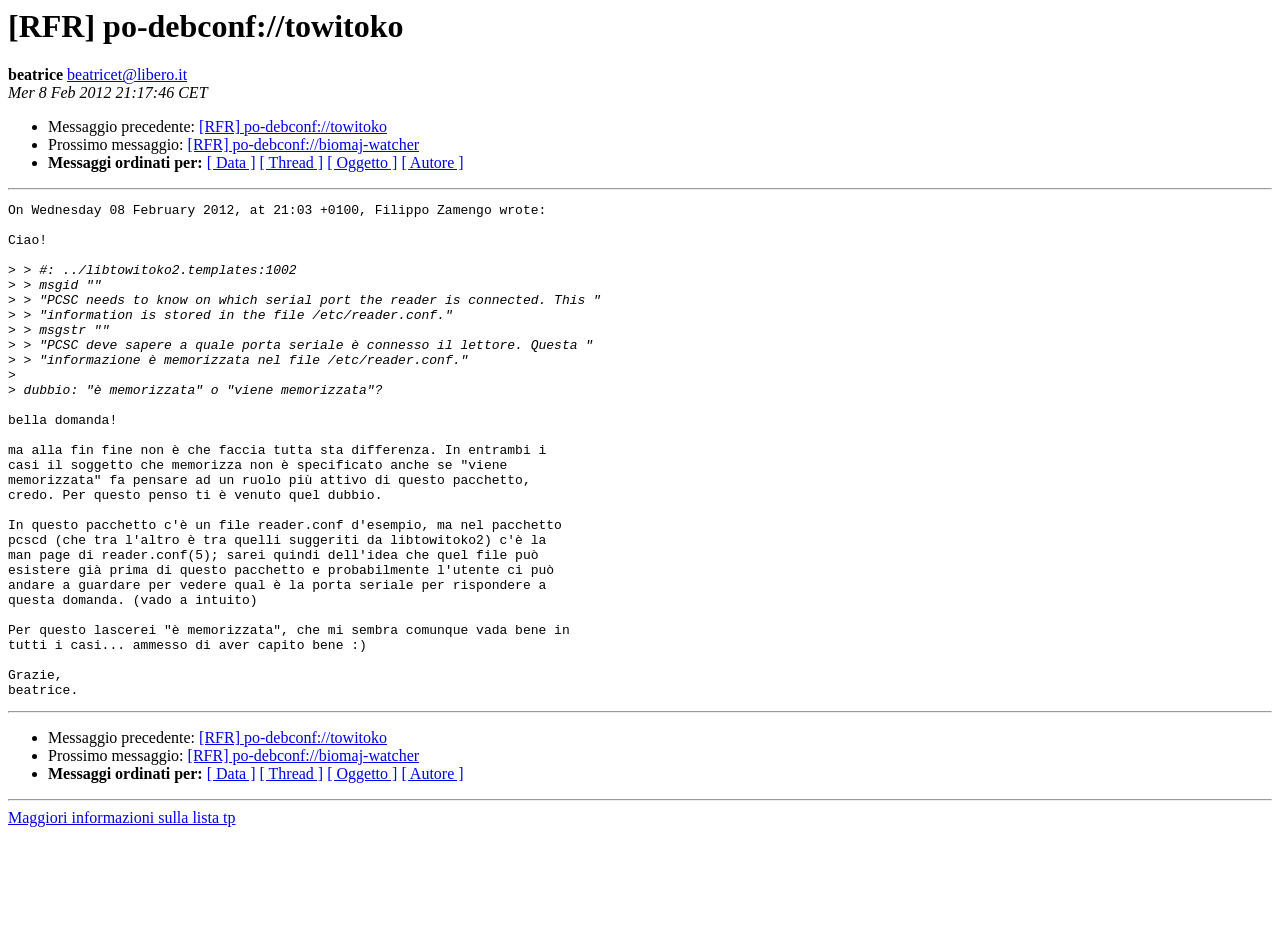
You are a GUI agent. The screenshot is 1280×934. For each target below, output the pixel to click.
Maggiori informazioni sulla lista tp (122, 916)
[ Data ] (231, 162)
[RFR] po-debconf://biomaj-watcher (304, 144)
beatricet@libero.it (127, 74)
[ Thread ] (292, 162)
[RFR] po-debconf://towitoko (293, 126)
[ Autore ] (432, 162)
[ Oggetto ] (362, 162)
